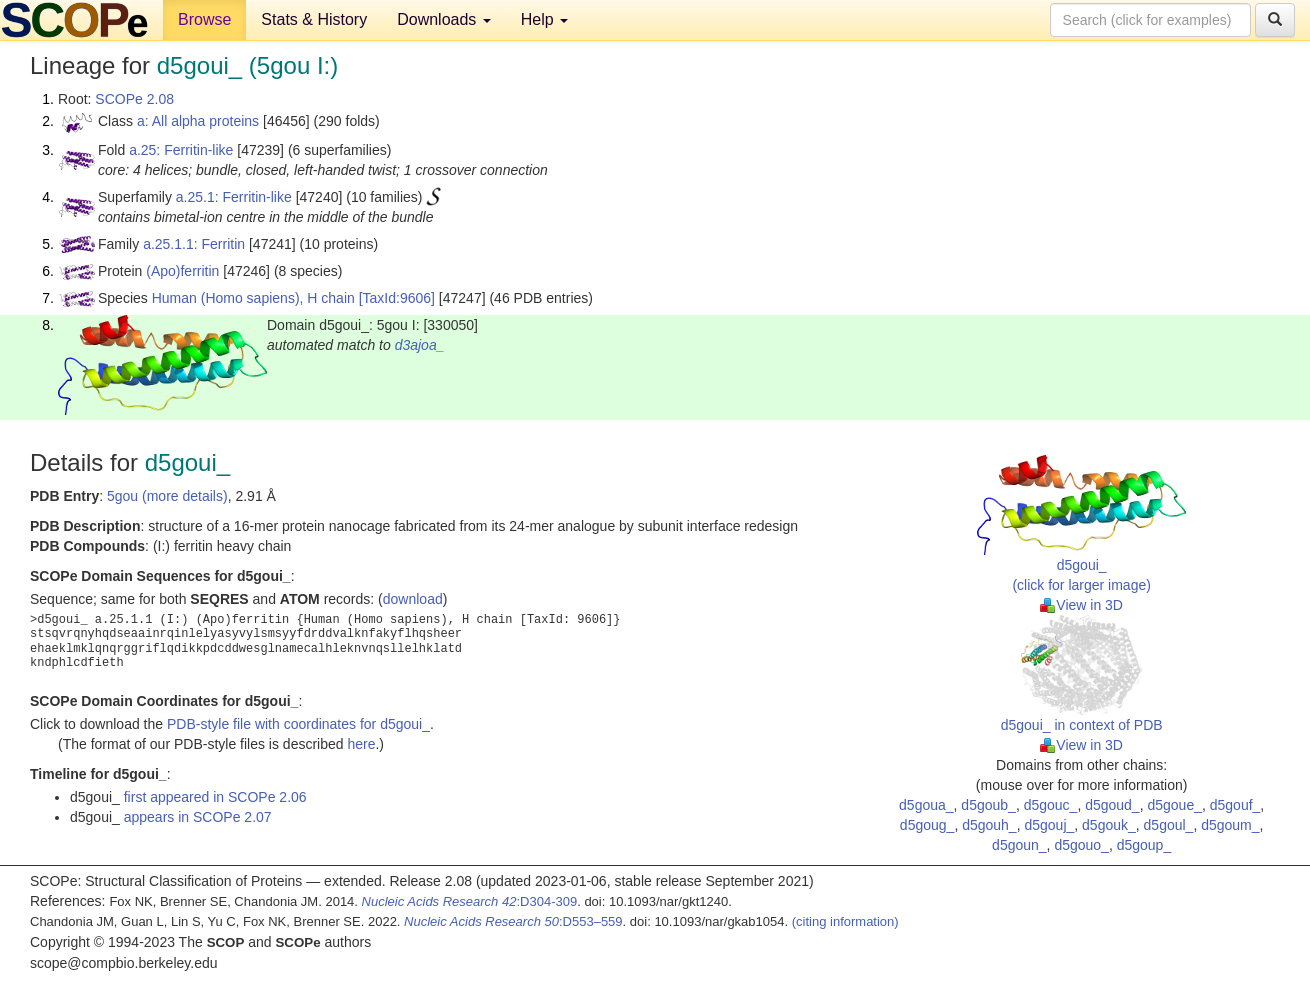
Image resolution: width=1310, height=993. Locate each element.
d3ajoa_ (420, 345)
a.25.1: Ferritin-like (234, 197)
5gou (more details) (167, 496)
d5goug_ (927, 825)
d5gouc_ (1051, 805)
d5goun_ (1019, 845)
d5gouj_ (1049, 825)
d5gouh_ (989, 825)
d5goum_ (1230, 825)
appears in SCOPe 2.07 (198, 817)
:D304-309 (470, 901)
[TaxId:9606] (397, 298)
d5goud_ (1112, 805)
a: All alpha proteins (198, 121)
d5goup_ (1144, 845)
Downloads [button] (444, 19)
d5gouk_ (1109, 825)
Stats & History (314, 19)
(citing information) (845, 921)
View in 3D (1081, 605)
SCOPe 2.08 (134, 99)
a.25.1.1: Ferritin (194, 244)
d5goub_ (988, 805)
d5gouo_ (1081, 845)
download (413, 599)
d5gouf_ (1235, 805)
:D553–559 (513, 921)
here (361, 744)
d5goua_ (926, 805)
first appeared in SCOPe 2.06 (215, 797)
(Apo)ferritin (182, 271)
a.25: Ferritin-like (181, 150)
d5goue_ (1174, 805)
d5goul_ (1169, 825)
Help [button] (544, 19)
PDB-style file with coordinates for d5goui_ (298, 724)
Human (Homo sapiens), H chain (253, 298)
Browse (204, 19)
